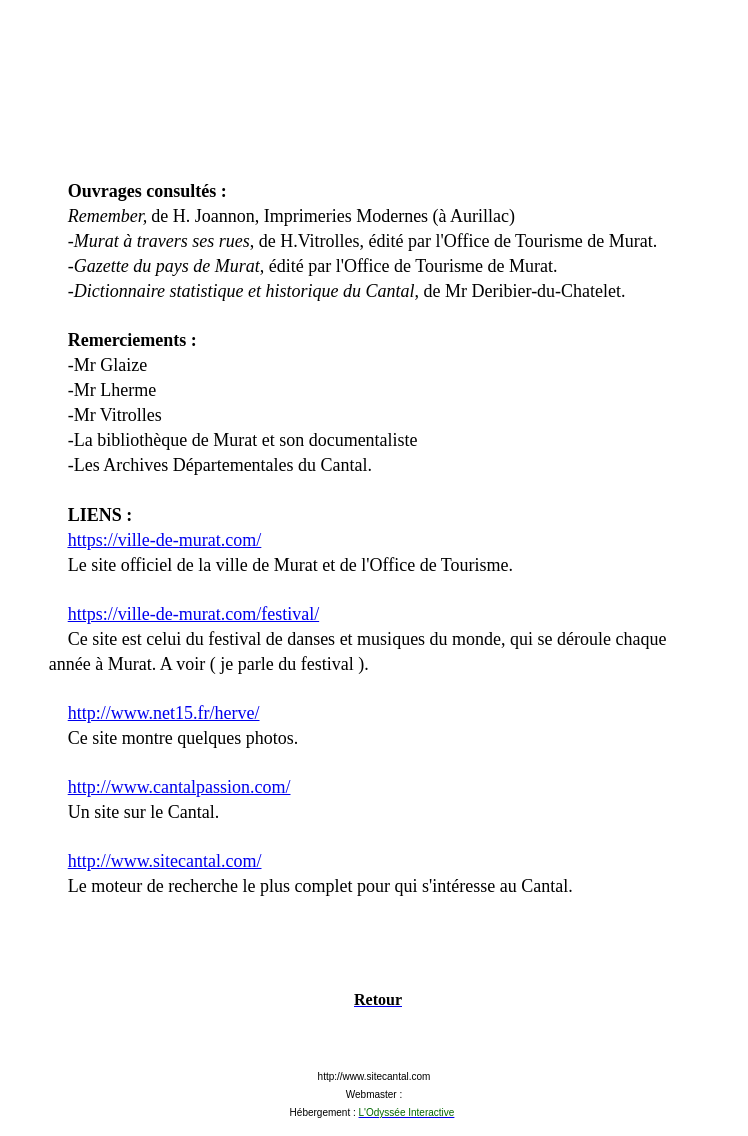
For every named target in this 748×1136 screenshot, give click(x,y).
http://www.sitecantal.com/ (165, 861)
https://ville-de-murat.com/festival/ (193, 614)
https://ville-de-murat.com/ (164, 540)
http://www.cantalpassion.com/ (179, 787)
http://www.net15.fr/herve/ (164, 713)
